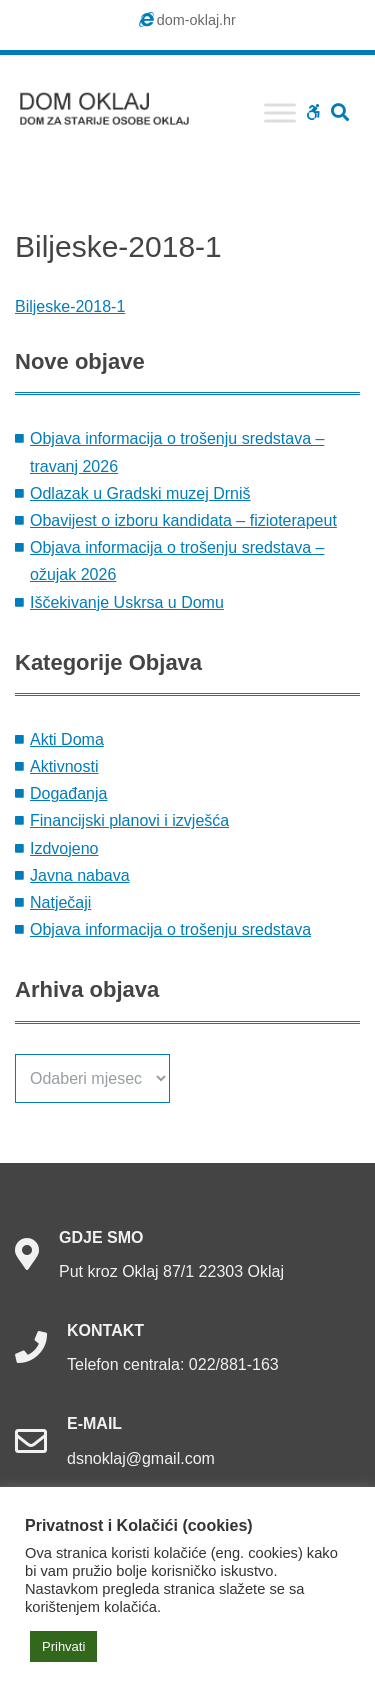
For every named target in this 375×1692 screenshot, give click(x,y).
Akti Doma (67, 739)
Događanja (68, 793)
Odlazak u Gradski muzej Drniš (140, 493)
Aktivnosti (64, 766)
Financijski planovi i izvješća (129, 820)
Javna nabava (80, 875)
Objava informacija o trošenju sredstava (170, 929)
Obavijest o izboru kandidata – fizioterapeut (183, 520)
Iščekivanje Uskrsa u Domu (127, 602)
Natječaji (60, 902)
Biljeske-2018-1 (70, 306)
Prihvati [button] (63, 1646)
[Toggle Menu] (280, 112)
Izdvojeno (64, 848)
